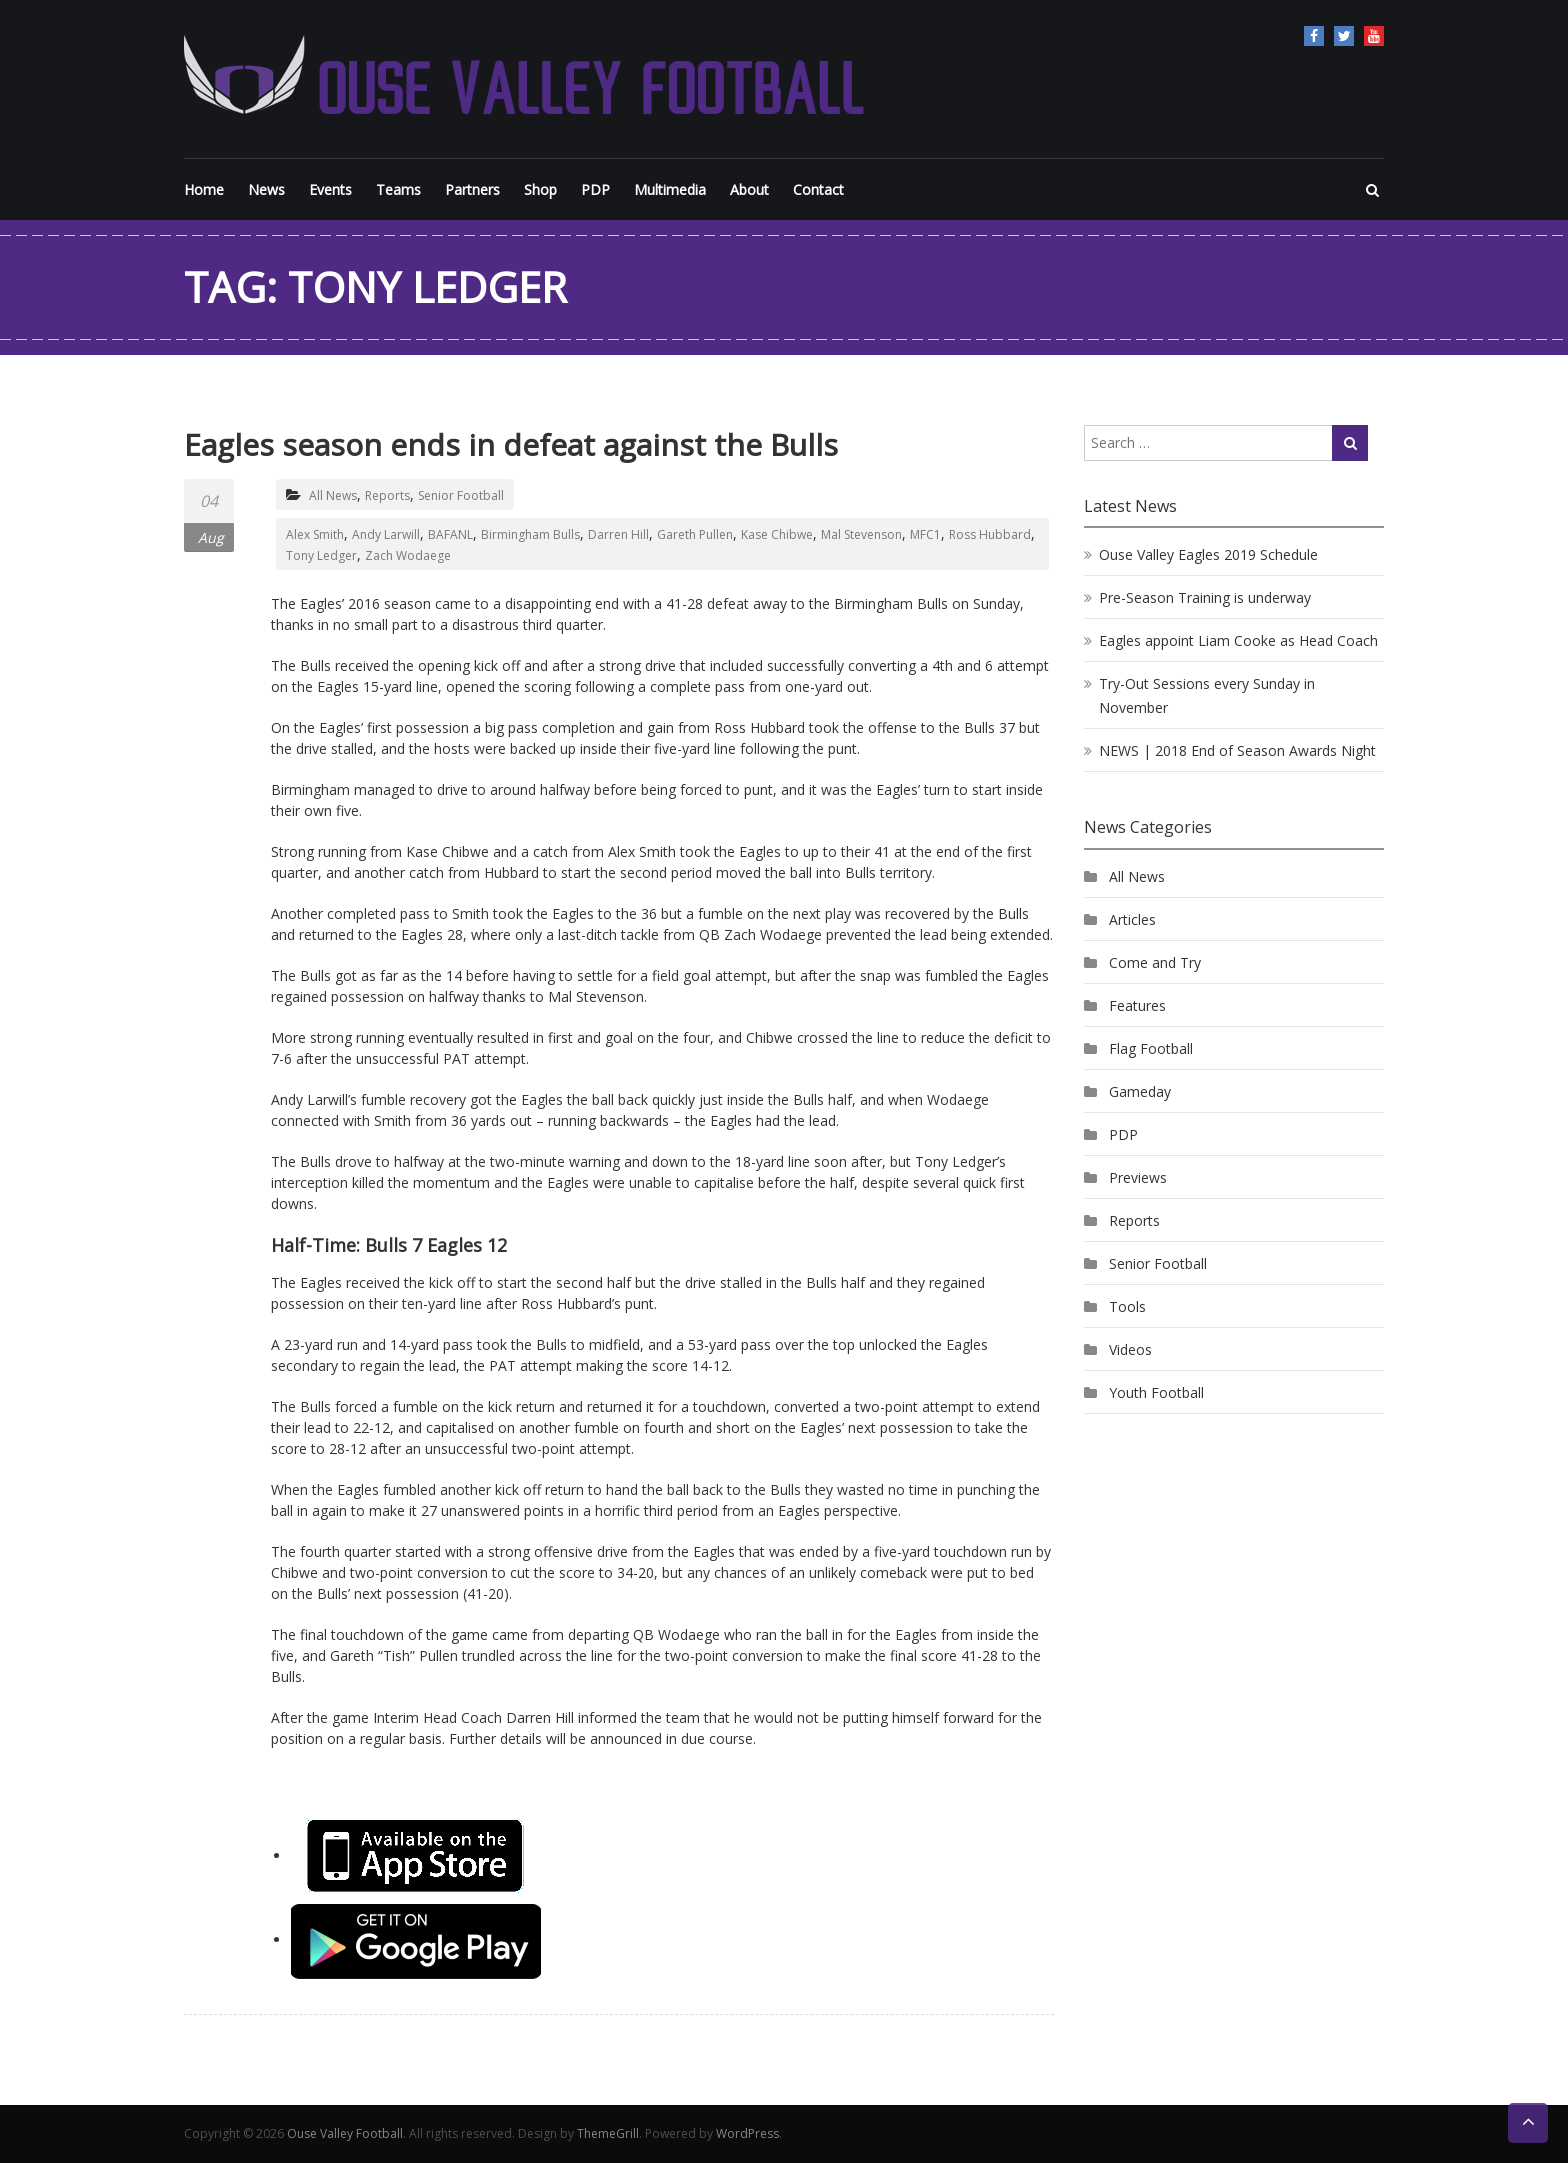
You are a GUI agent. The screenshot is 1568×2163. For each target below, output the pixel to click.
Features (1137, 1005)
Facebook (1314, 36)
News (266, 189)
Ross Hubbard (990, 534)
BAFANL (450, 534)
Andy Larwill (386, 534)
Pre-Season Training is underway (1205, 597)
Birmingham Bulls (530, 534)
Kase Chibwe (777, 534)
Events (330, 189)
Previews (1138, 1177)
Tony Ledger (321, 555)
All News (333, 495)
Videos (1130, 1349)
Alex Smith (315, 534)
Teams (398, 189)
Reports (387, 495)
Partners (472, 189)
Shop (540, 189)
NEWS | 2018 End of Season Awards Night (1237, 750)
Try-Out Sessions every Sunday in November (1207, 695)
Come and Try (1155, 962)
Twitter (1344, 36)
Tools (1127, 1306)
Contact (818, 189)
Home (204, 189)
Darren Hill (618, 534)
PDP (595, 189)
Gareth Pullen (695, 534)
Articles (1132, 919)
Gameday (1140, 1091)
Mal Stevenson (861, 534)
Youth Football (1156, 1392)
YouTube (1374, 36)
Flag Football (1151, 1048)
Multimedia (670, 189)
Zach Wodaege (408, 555)
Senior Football (461, 495)
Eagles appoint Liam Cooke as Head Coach (1238, 640)
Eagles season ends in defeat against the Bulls (511, 444)
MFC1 (925, 534)
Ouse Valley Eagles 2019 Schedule (1208, 554)
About (749, 189)
